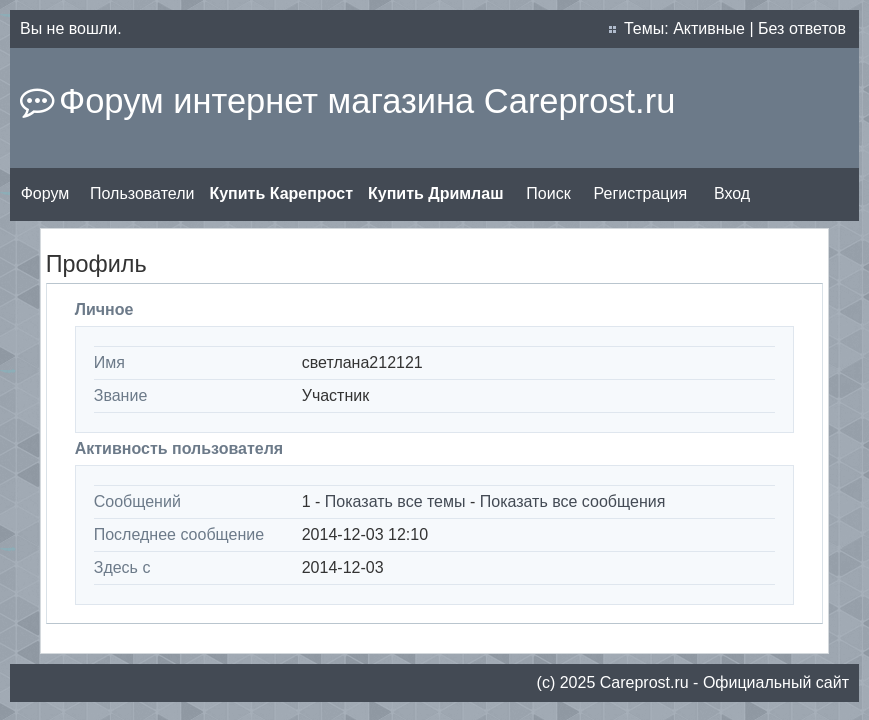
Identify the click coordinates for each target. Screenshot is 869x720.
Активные (709, 28)
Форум (45, 193)
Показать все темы (395, 501)
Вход (732, 193)
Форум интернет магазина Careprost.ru (367, 101)
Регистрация (641, 193)
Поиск (548, 193)
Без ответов (802, 28)
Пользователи (142, 193)
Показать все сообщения (573, 501)
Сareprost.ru (644, 682)
